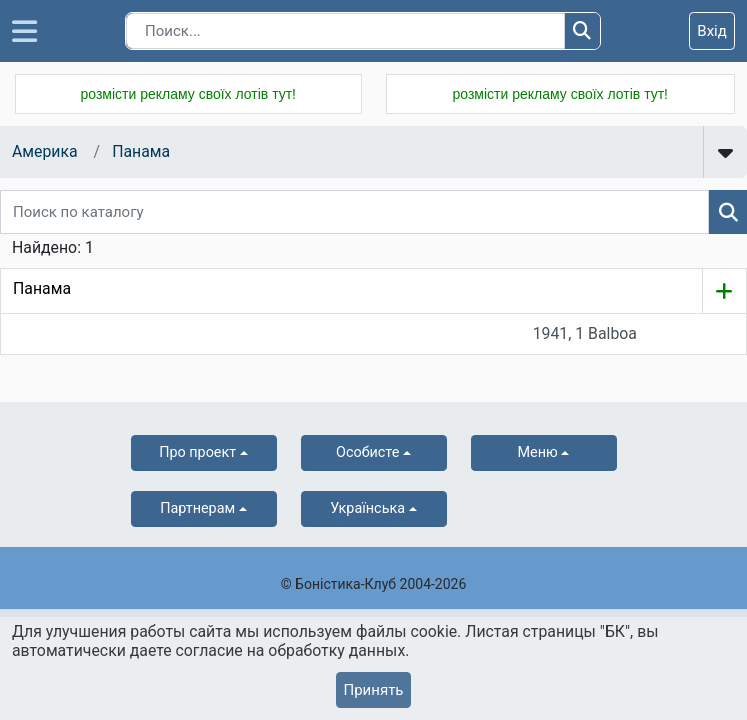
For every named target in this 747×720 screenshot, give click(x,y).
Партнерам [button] (197, 508)
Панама (141, 151)
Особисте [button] (367, 452)
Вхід (712, 31)
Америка (45, 151)
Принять (373, 690)
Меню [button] (538, 452)
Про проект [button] (197, 452)
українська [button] (367, 508)
